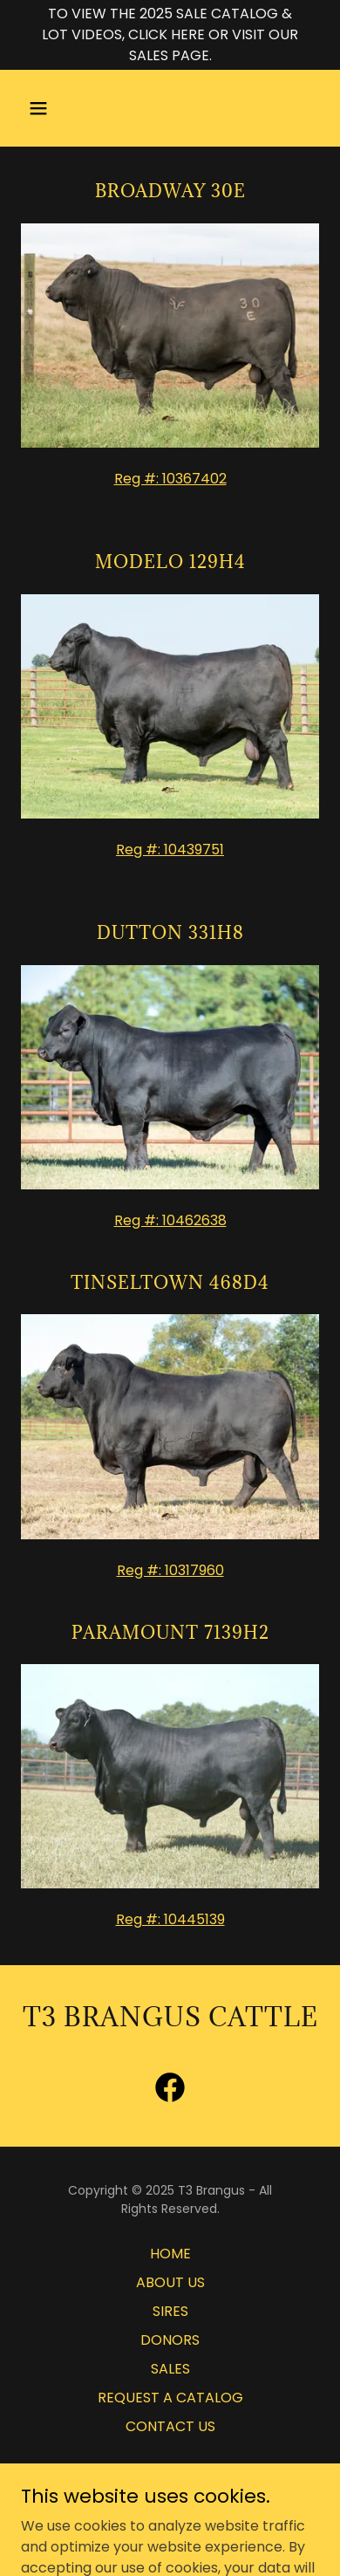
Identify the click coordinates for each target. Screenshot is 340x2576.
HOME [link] (170, 2254)
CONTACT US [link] (170, 2426)
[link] (170, 2091)
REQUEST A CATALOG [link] (170, 2398)
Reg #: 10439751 (170, 849)
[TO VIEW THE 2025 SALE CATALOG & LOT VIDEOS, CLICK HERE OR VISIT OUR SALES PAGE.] (170, 34)
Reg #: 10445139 (170, 1919)
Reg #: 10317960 (170, 1570)
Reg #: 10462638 (170, 1220)
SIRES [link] (170, 2311)
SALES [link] (170, 2369)
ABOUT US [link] (170, 2282)
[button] (55, 108)
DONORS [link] (170, 2340)
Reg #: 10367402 (170, 479)
